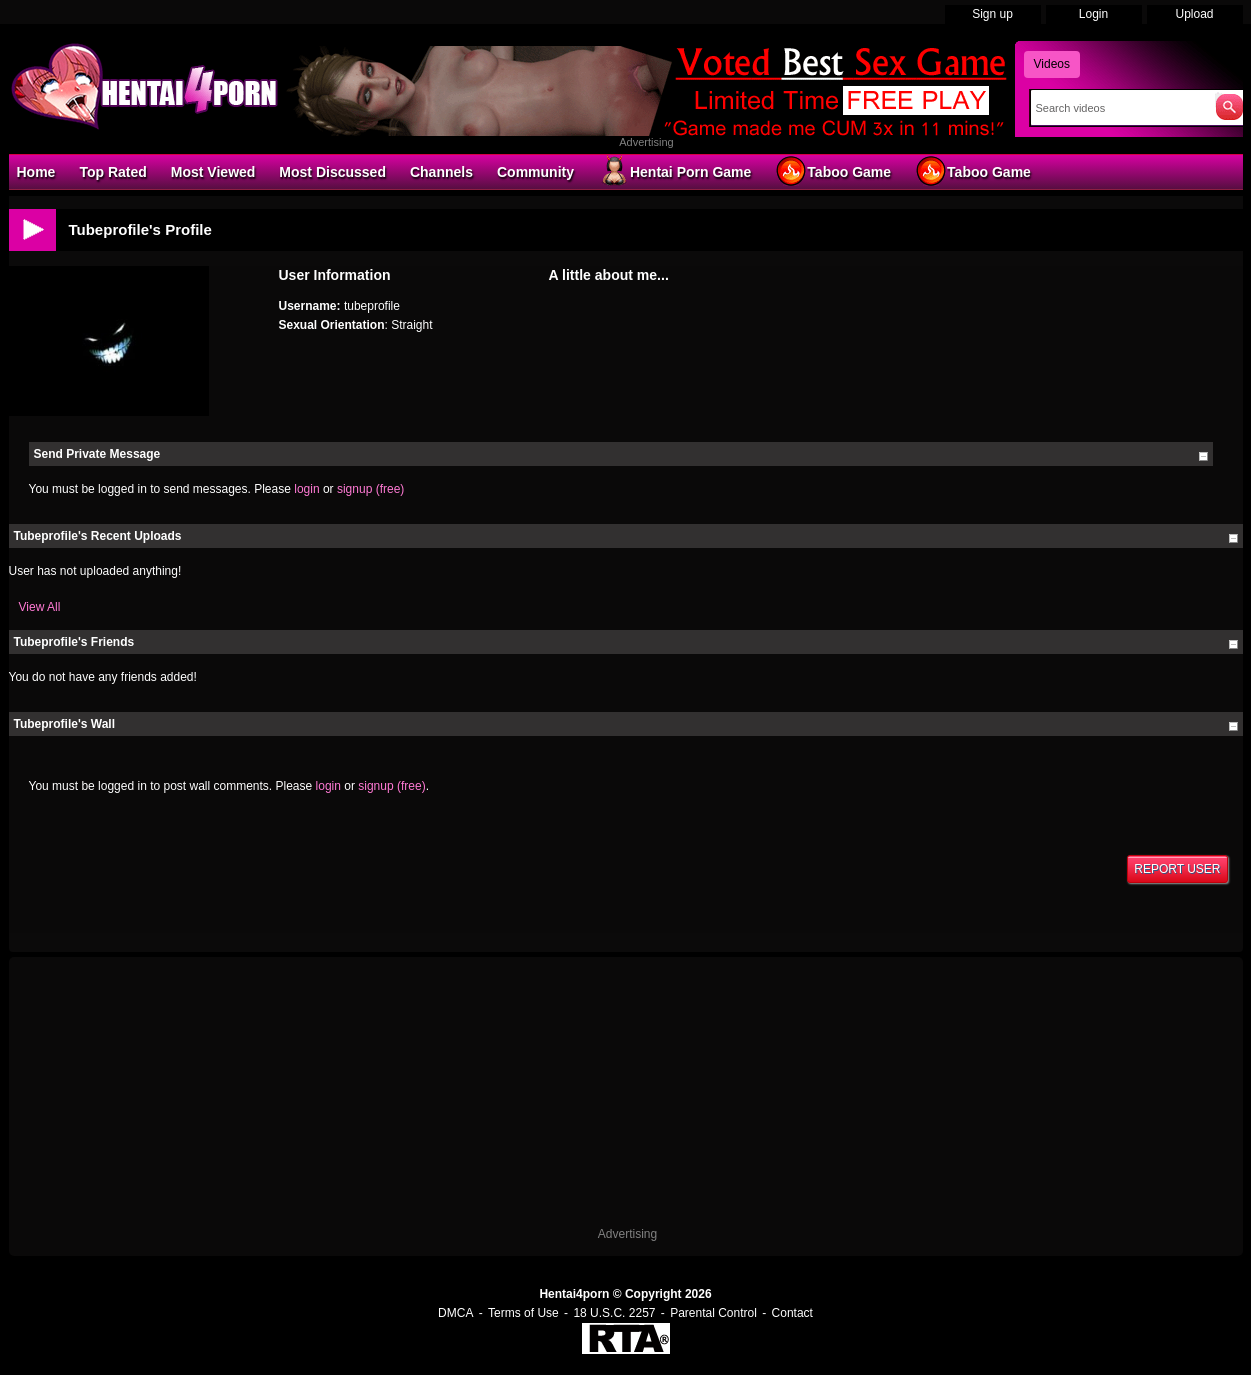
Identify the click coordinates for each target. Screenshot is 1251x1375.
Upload (1194, 14)
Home (36, 172)
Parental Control (713, 1313)
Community (535, 172)
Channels (441, 172)
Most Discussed (332, 172)
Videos (1052, 64)
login (306, 489)
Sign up (992, 14)
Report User (1177, 869)
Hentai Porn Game (674, 171)
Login (1093, 14)
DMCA (455, 1313)
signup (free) (370, 489)
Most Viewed (213, 172)
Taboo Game (833, 171)
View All (40, 607)
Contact (792, 1313)
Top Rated (112, 172)
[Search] (1118, 108)
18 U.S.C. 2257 (614, 1313)
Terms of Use (523, 1313)
